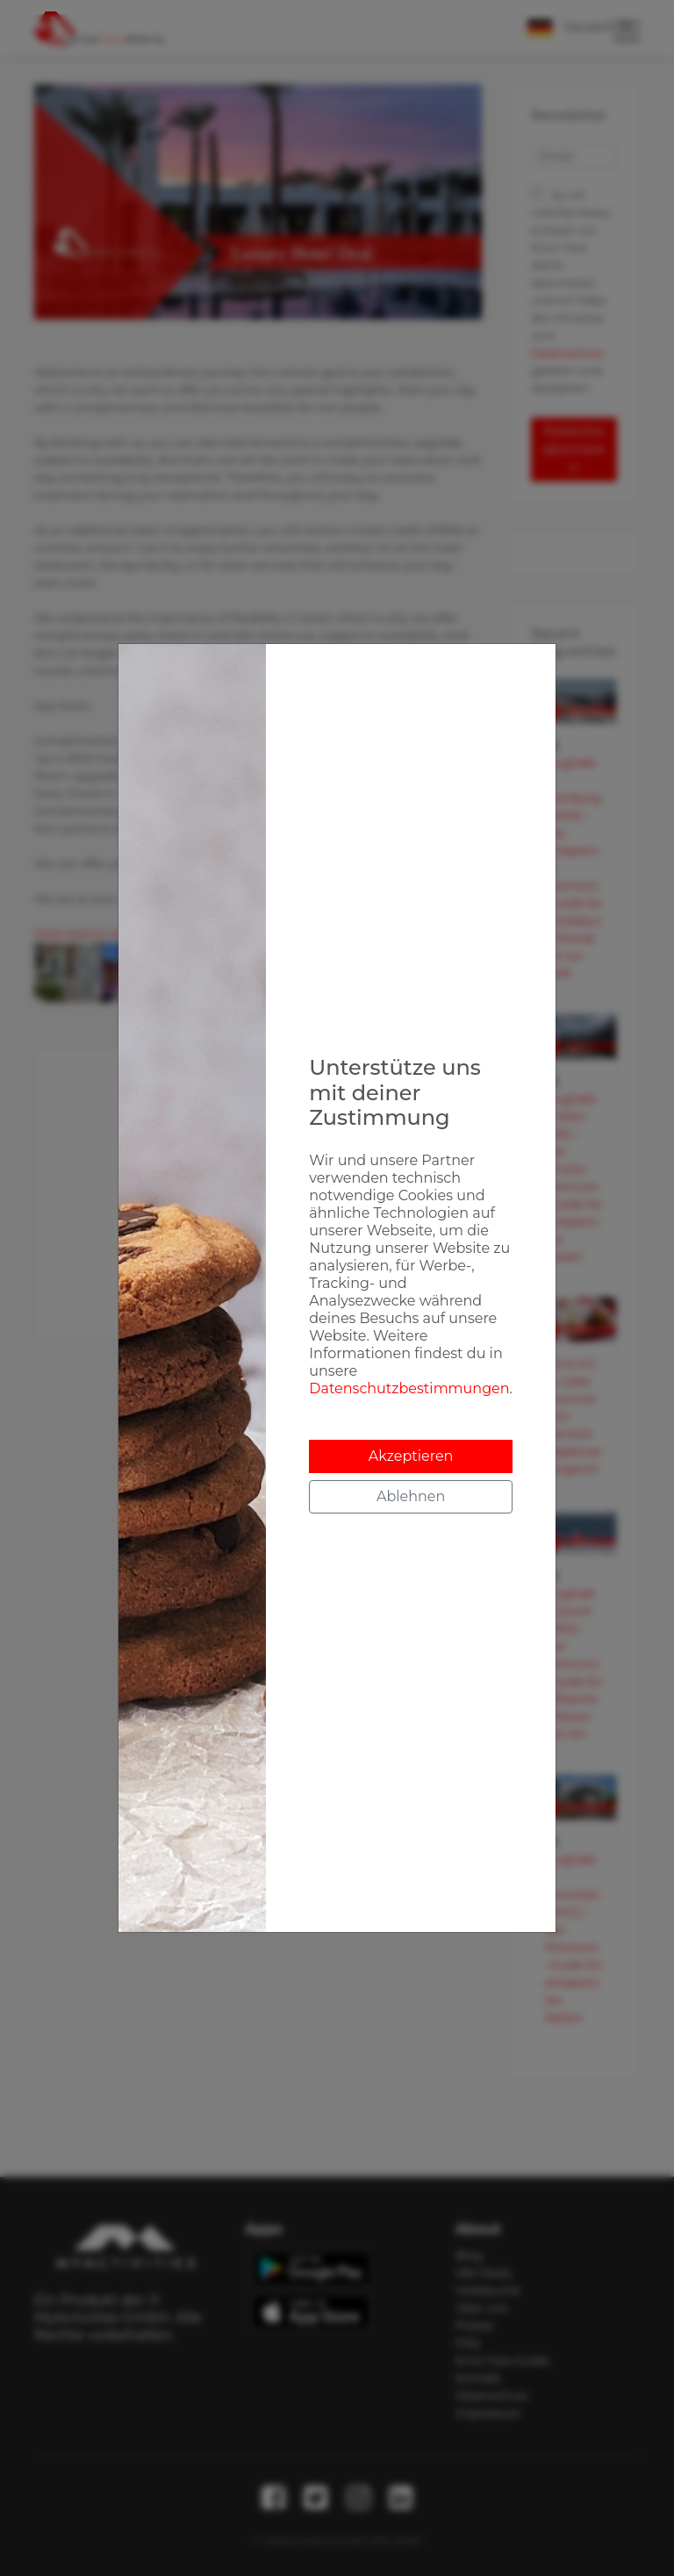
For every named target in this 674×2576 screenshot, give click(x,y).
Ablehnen (410, 1496)
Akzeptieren (411, 1456)
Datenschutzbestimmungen (409, 1388)
